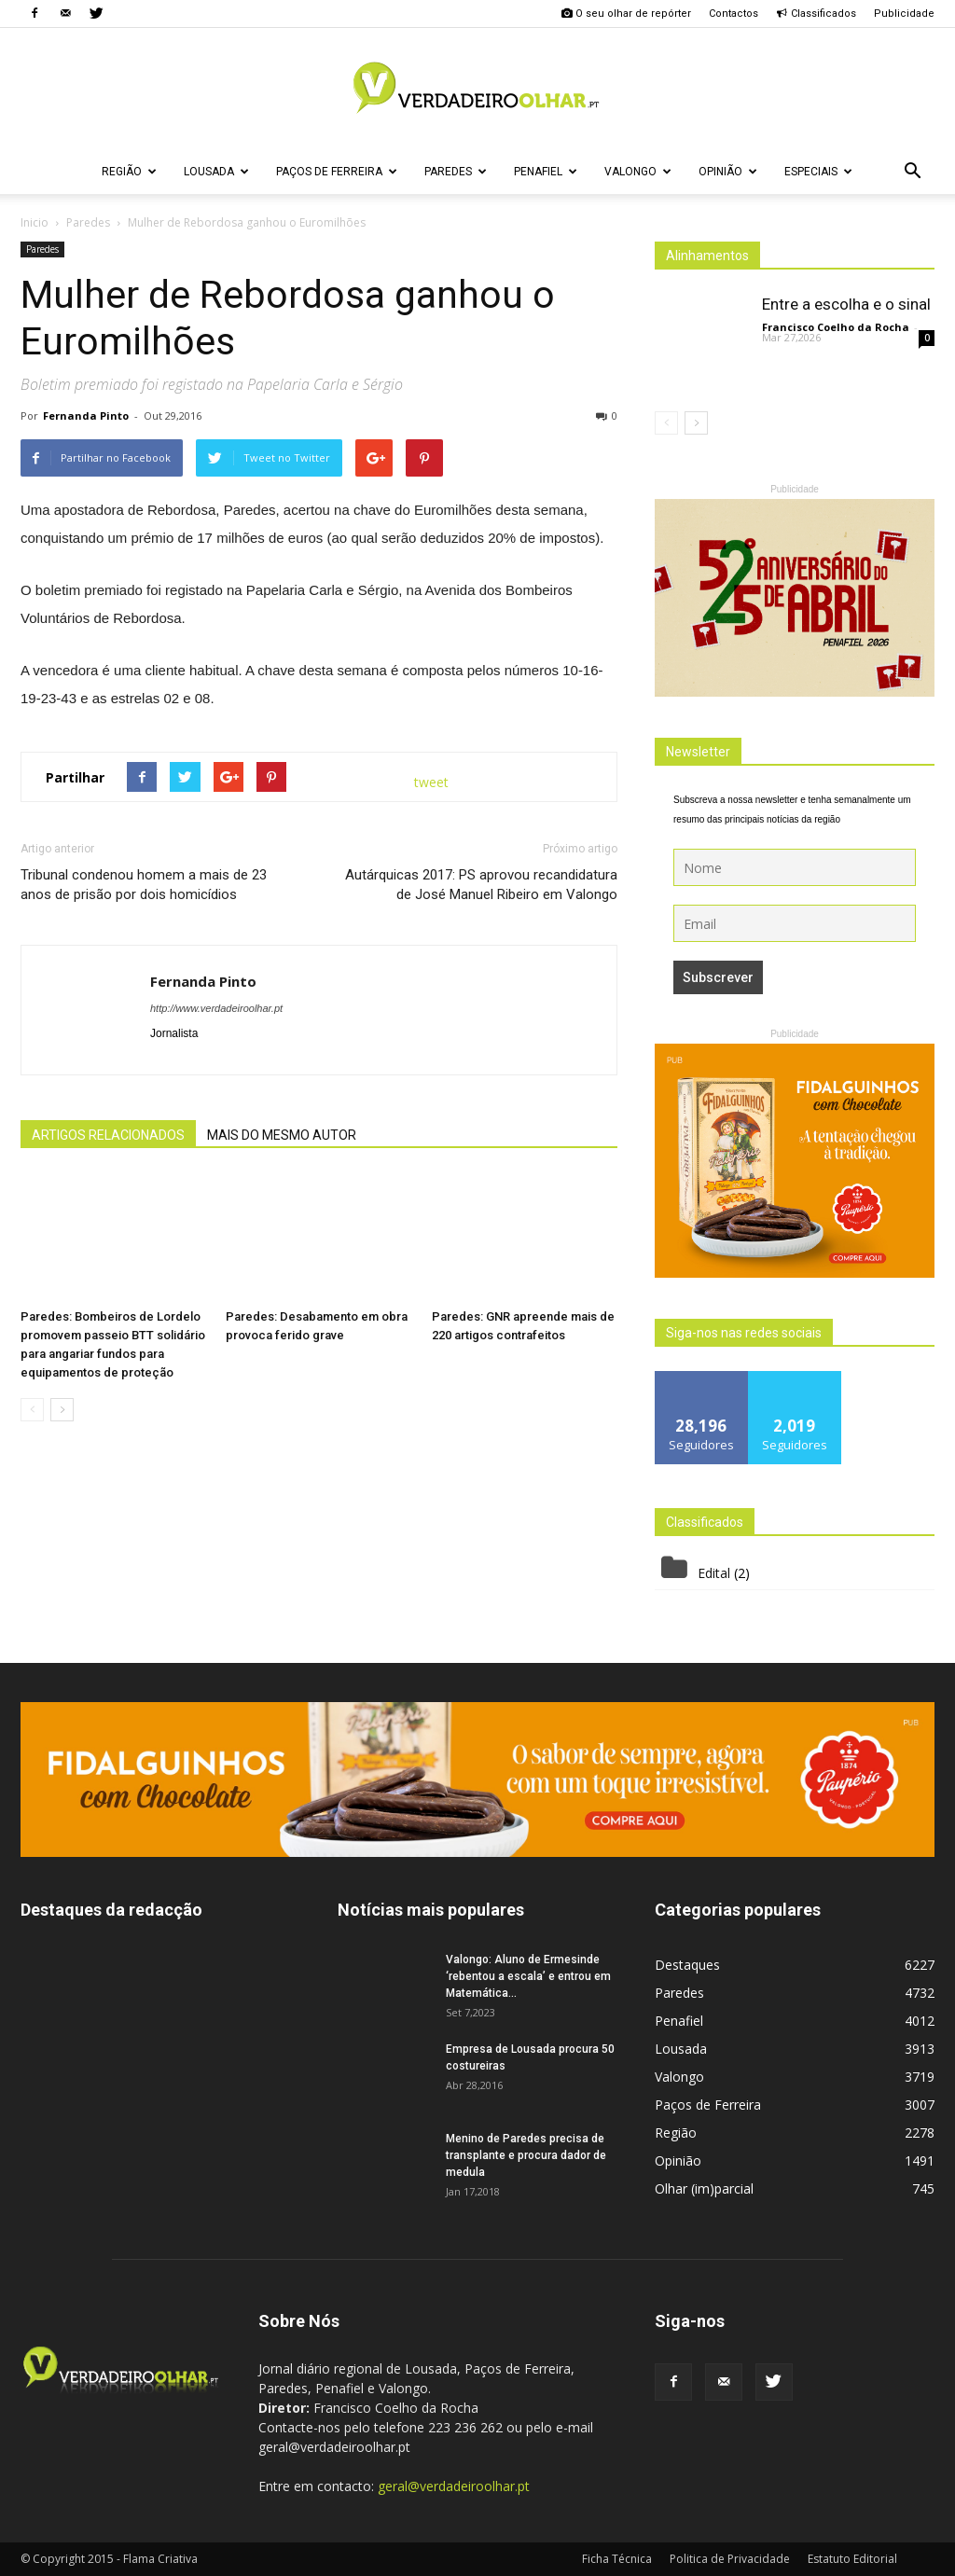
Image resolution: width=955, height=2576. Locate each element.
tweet (431, 782)
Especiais (818, 171)
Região (129, 171)
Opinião (728, 171)
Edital (714, 1573)
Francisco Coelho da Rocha (835, 327)
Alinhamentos (707, 255)
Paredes (455, 171)
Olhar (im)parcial (704, 2188)
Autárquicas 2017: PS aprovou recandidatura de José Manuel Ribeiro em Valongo (481, 884)
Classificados (816, 13)
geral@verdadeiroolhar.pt (454, 2486)
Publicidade (904, 13)
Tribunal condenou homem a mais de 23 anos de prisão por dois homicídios (144, 884)
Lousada (216, 171)
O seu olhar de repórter (626, 13)
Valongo (637, 171)
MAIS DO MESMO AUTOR (281, 1135)
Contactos (733, 13)
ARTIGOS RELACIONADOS (108, 1135)
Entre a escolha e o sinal (846, 304)
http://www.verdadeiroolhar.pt (216, 1008)
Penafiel (545, 171)
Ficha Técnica (617, 2559)
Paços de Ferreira (336, 171)
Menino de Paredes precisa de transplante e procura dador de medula (526, 2155)
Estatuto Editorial (852, 2559)
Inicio (34, 222)
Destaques (687, 1965)
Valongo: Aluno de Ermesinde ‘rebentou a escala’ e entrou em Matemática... (528, 1976)
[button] (912, 171)
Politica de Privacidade (730, 2559)
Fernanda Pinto (86, 415)
